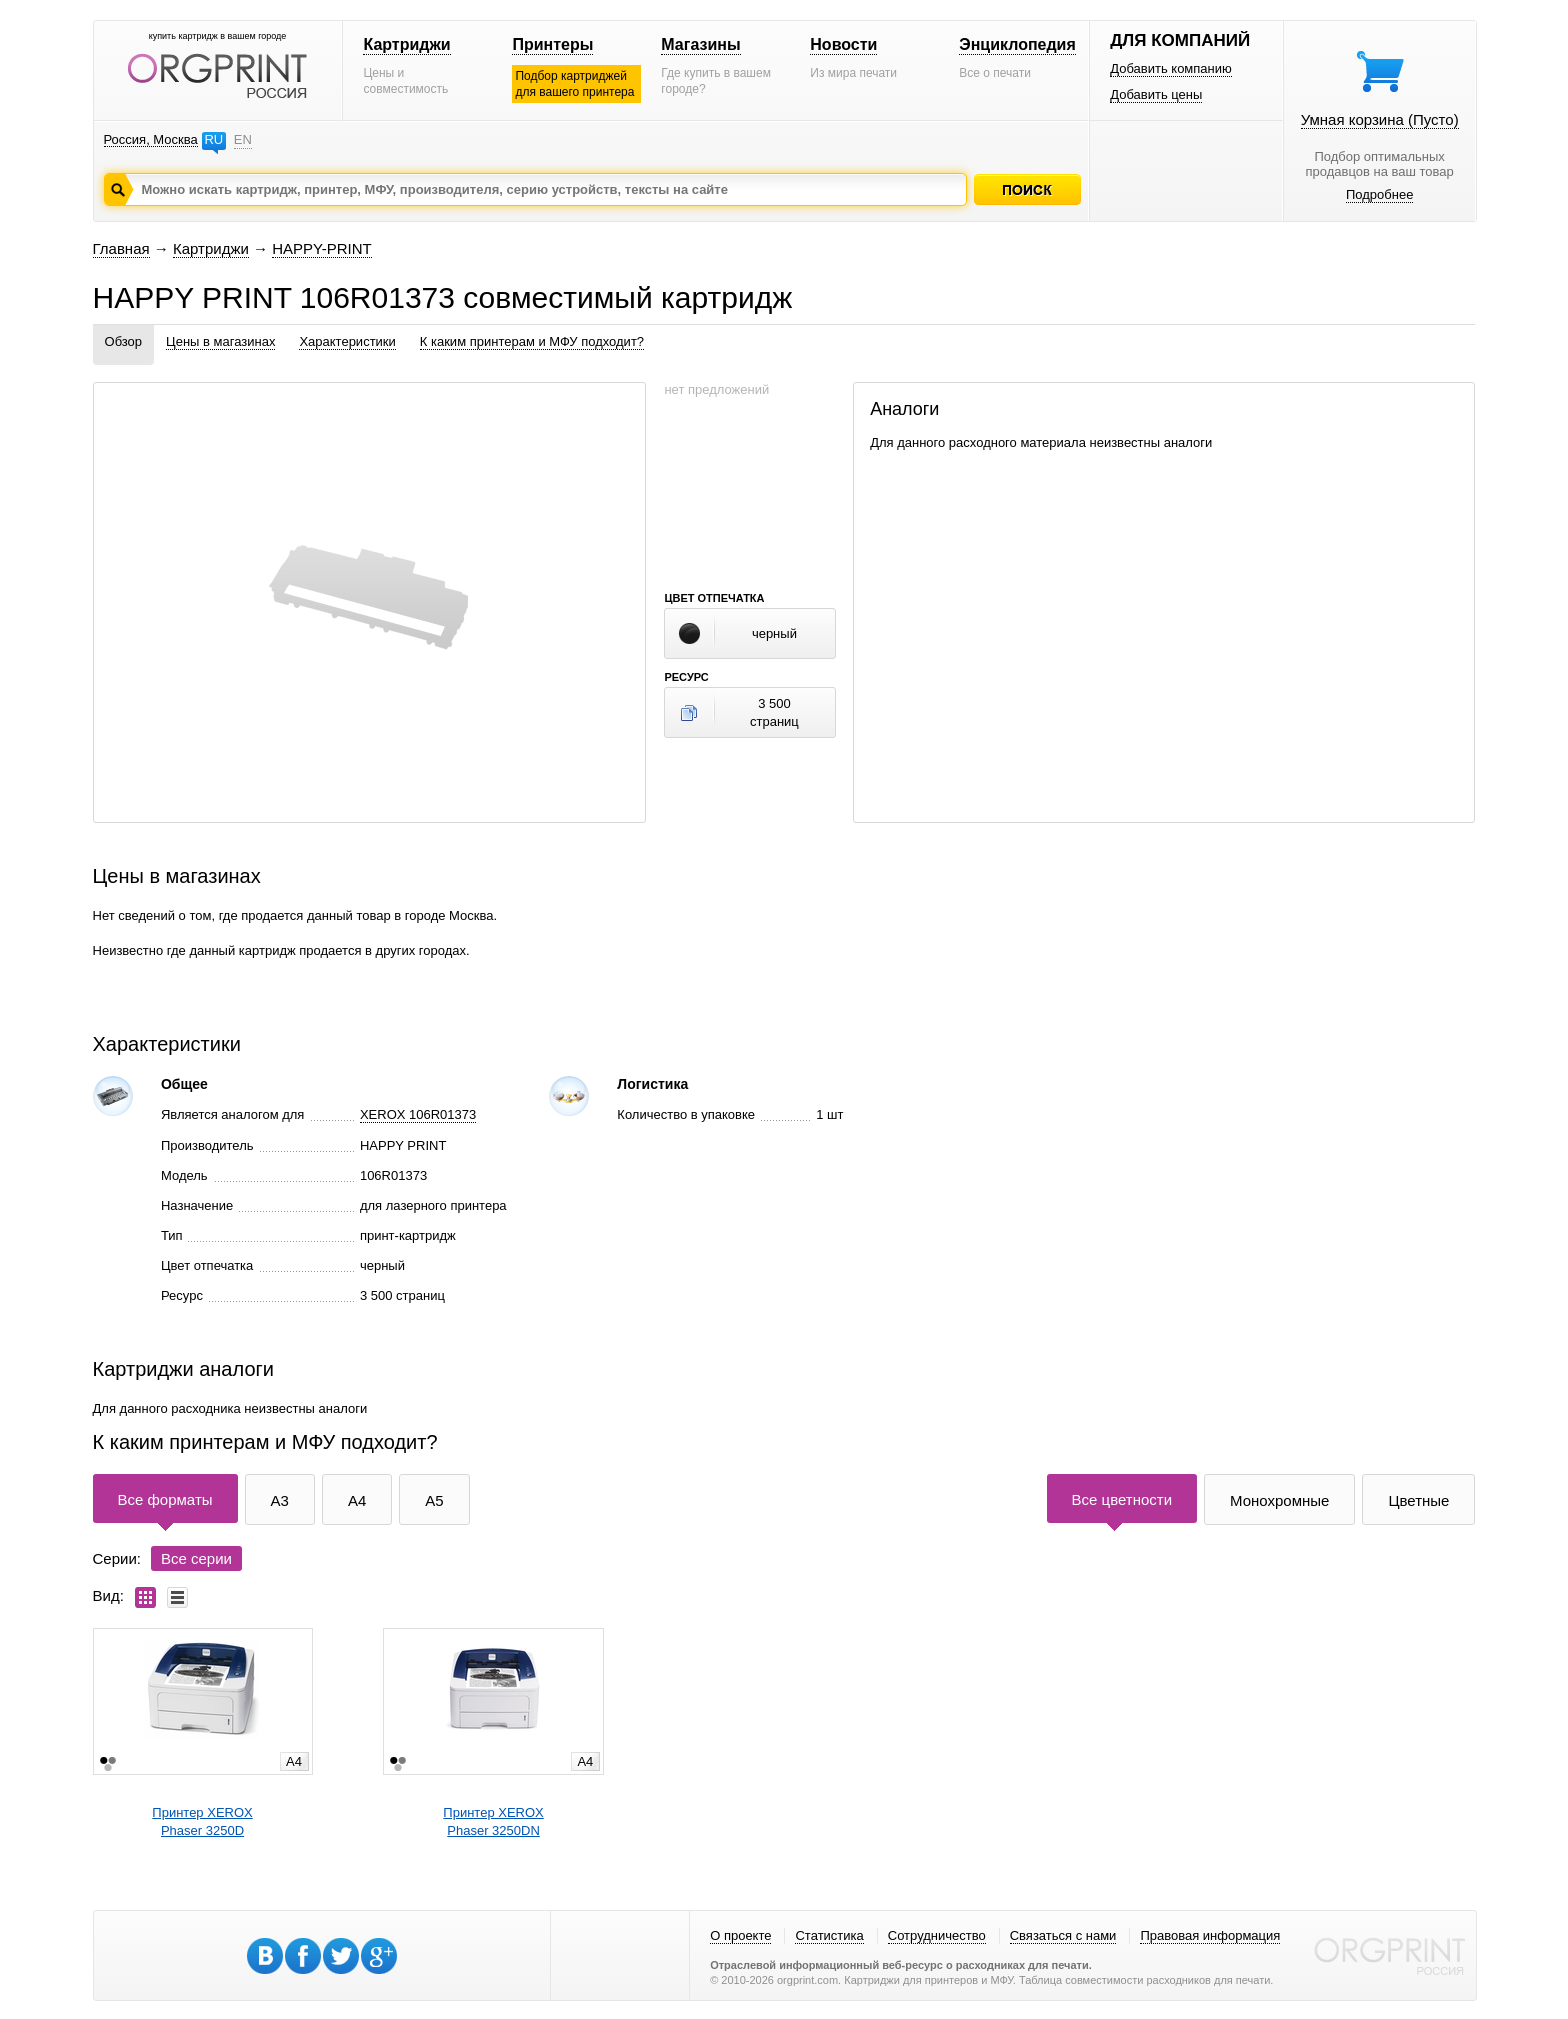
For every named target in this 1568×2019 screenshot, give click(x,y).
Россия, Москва (151, 139)
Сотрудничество (937, 1935)
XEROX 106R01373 (418, 1114)
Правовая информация (1210, 1935)
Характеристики (347, 341)
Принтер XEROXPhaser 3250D (202, 1821)
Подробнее (1379, 194)
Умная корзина (1380, 119)
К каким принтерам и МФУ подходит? (532, 341)
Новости (843, 44)
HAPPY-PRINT (321, 248)
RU (213, 139)
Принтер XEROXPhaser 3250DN (493, 1821)
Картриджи (406, 44)
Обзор (124, 341)
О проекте (740, 1935)
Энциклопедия (1017, 44)
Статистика (829, 1935)
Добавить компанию (1171, 68)
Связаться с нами (1063, 1935)
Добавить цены (1156, 94)
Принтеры (552, 44)
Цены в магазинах (220, 341)
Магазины (700, 44)
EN (243, 139)
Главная (121, 248)
